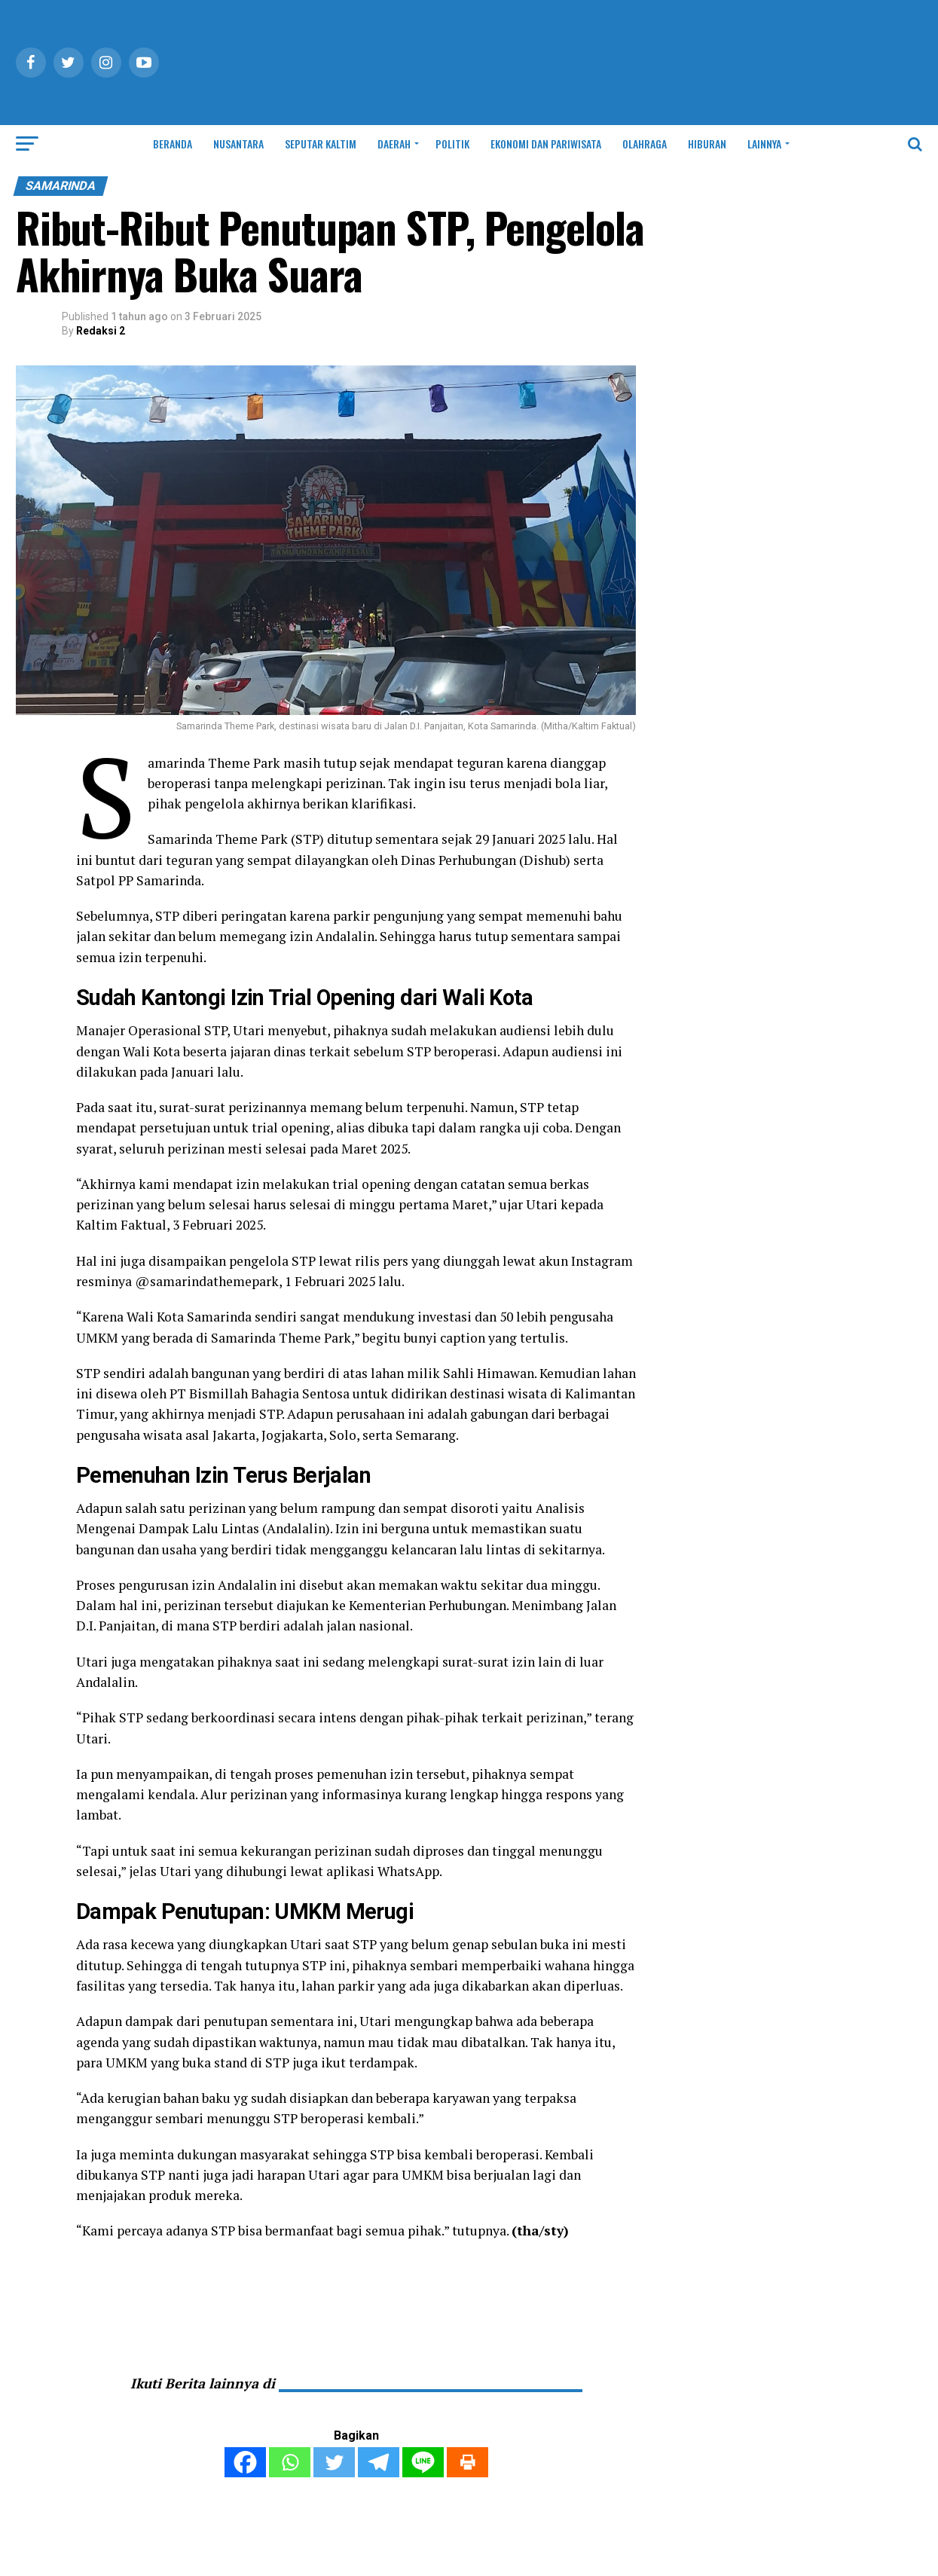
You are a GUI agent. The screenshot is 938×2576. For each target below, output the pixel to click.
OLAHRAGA (644, 143)
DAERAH (394, 143)
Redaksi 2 (100, 331)
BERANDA (172, 143)
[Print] (467, 2462)
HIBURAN (707, 143)
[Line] (423, 2462)
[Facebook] (245, 2462)
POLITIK (452, 143)
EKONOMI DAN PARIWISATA (545, 143)
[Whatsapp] (289, 2462)
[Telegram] (378, 2462)
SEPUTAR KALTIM (320, 143)
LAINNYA (764, 143)
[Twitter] (334, 2462)
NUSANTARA (238, 143)
